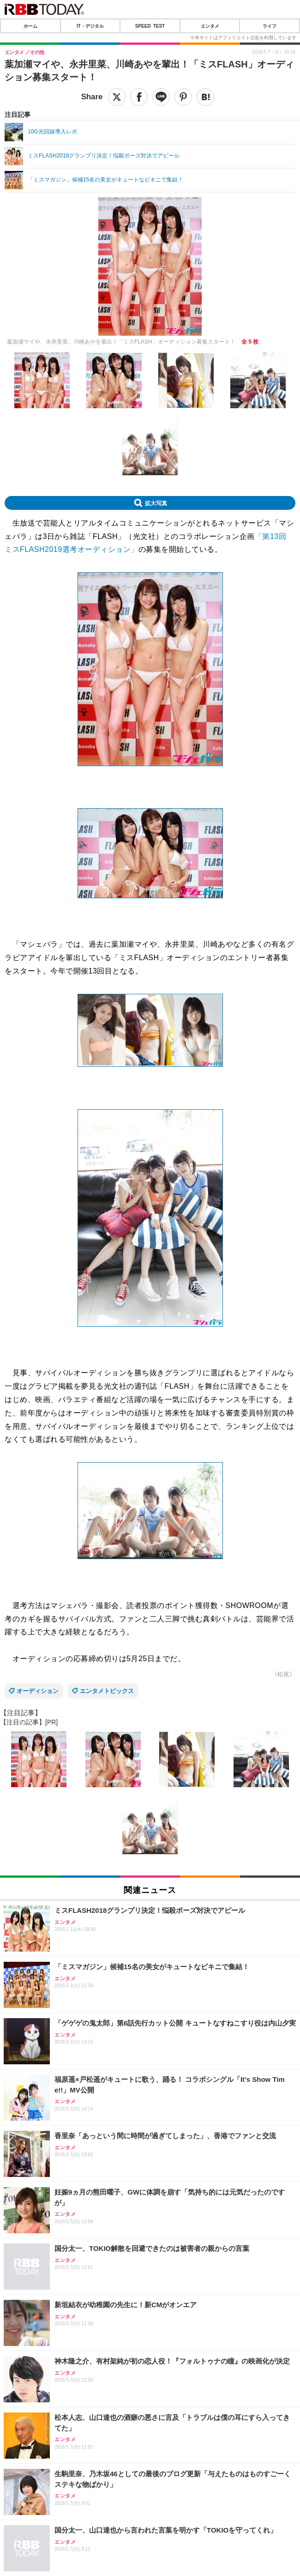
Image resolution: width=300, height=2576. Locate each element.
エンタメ (210, 26)
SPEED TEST (150, 26)
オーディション (38, 1690)
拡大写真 (156, 503)
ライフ (269, 26)
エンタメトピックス (107, 1690)
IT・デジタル (90, 26)
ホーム (30, 26)
